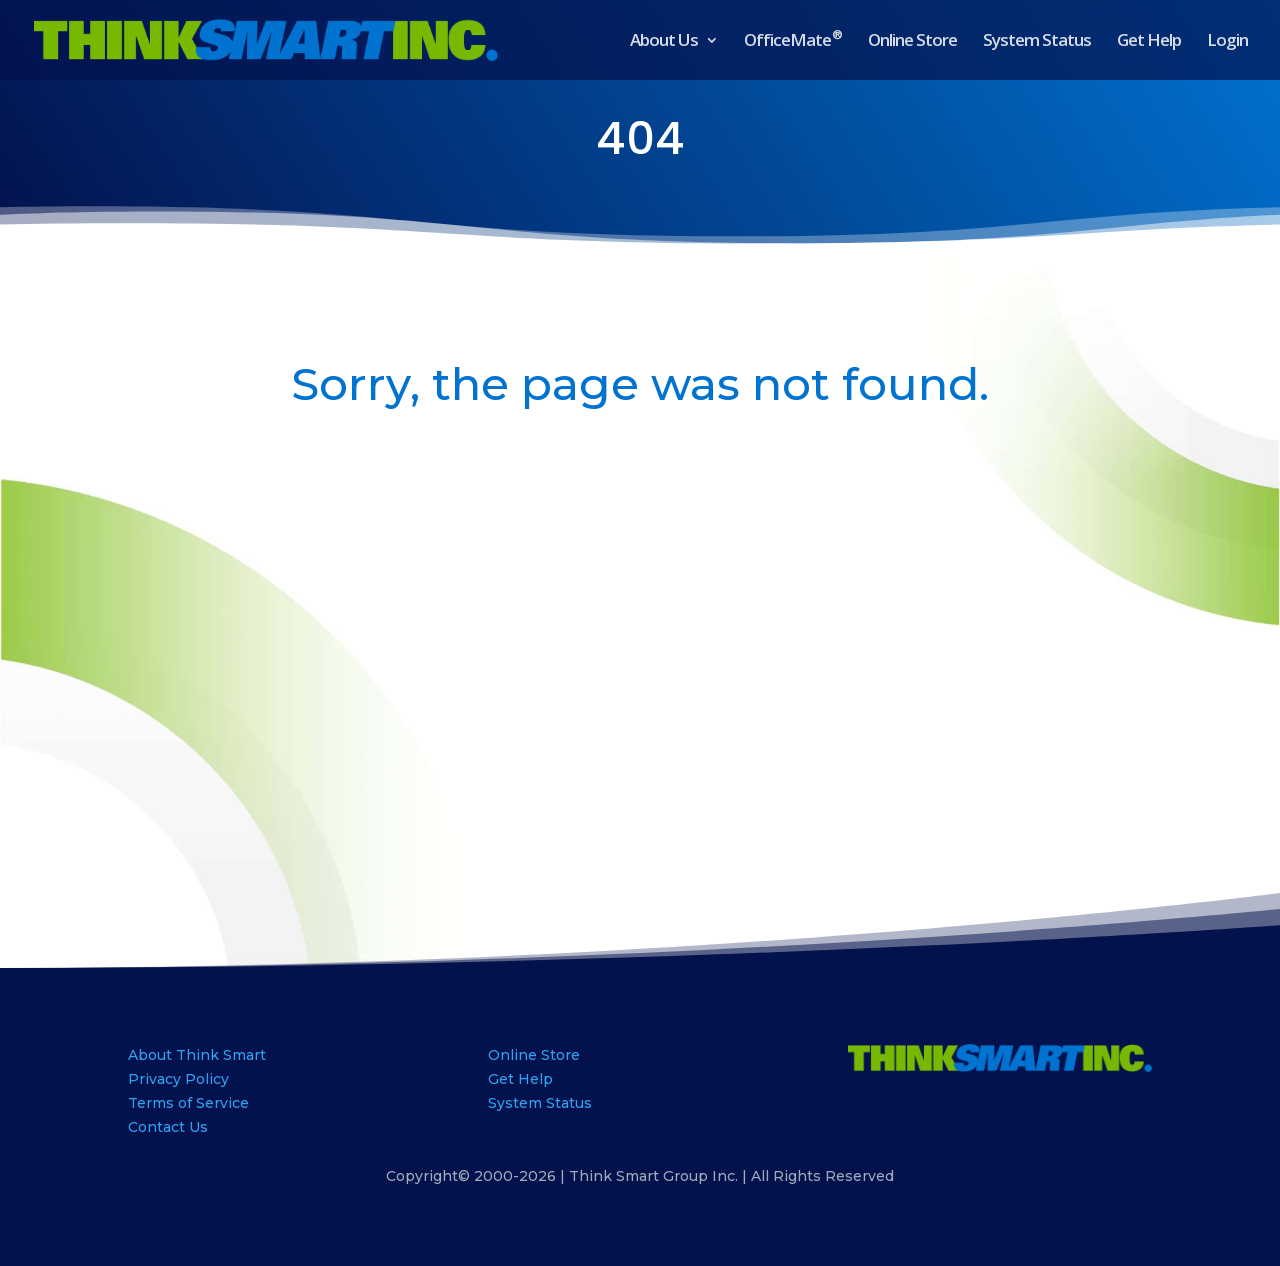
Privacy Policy (178, 1079)
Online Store (912, 42)
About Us (664, 42)
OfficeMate (793, 42)
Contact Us (168, 1127)
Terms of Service (188, 1103)
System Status (1037, 42)
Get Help (1149, 42)
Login (1227, 42)
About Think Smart (197, 1055)
